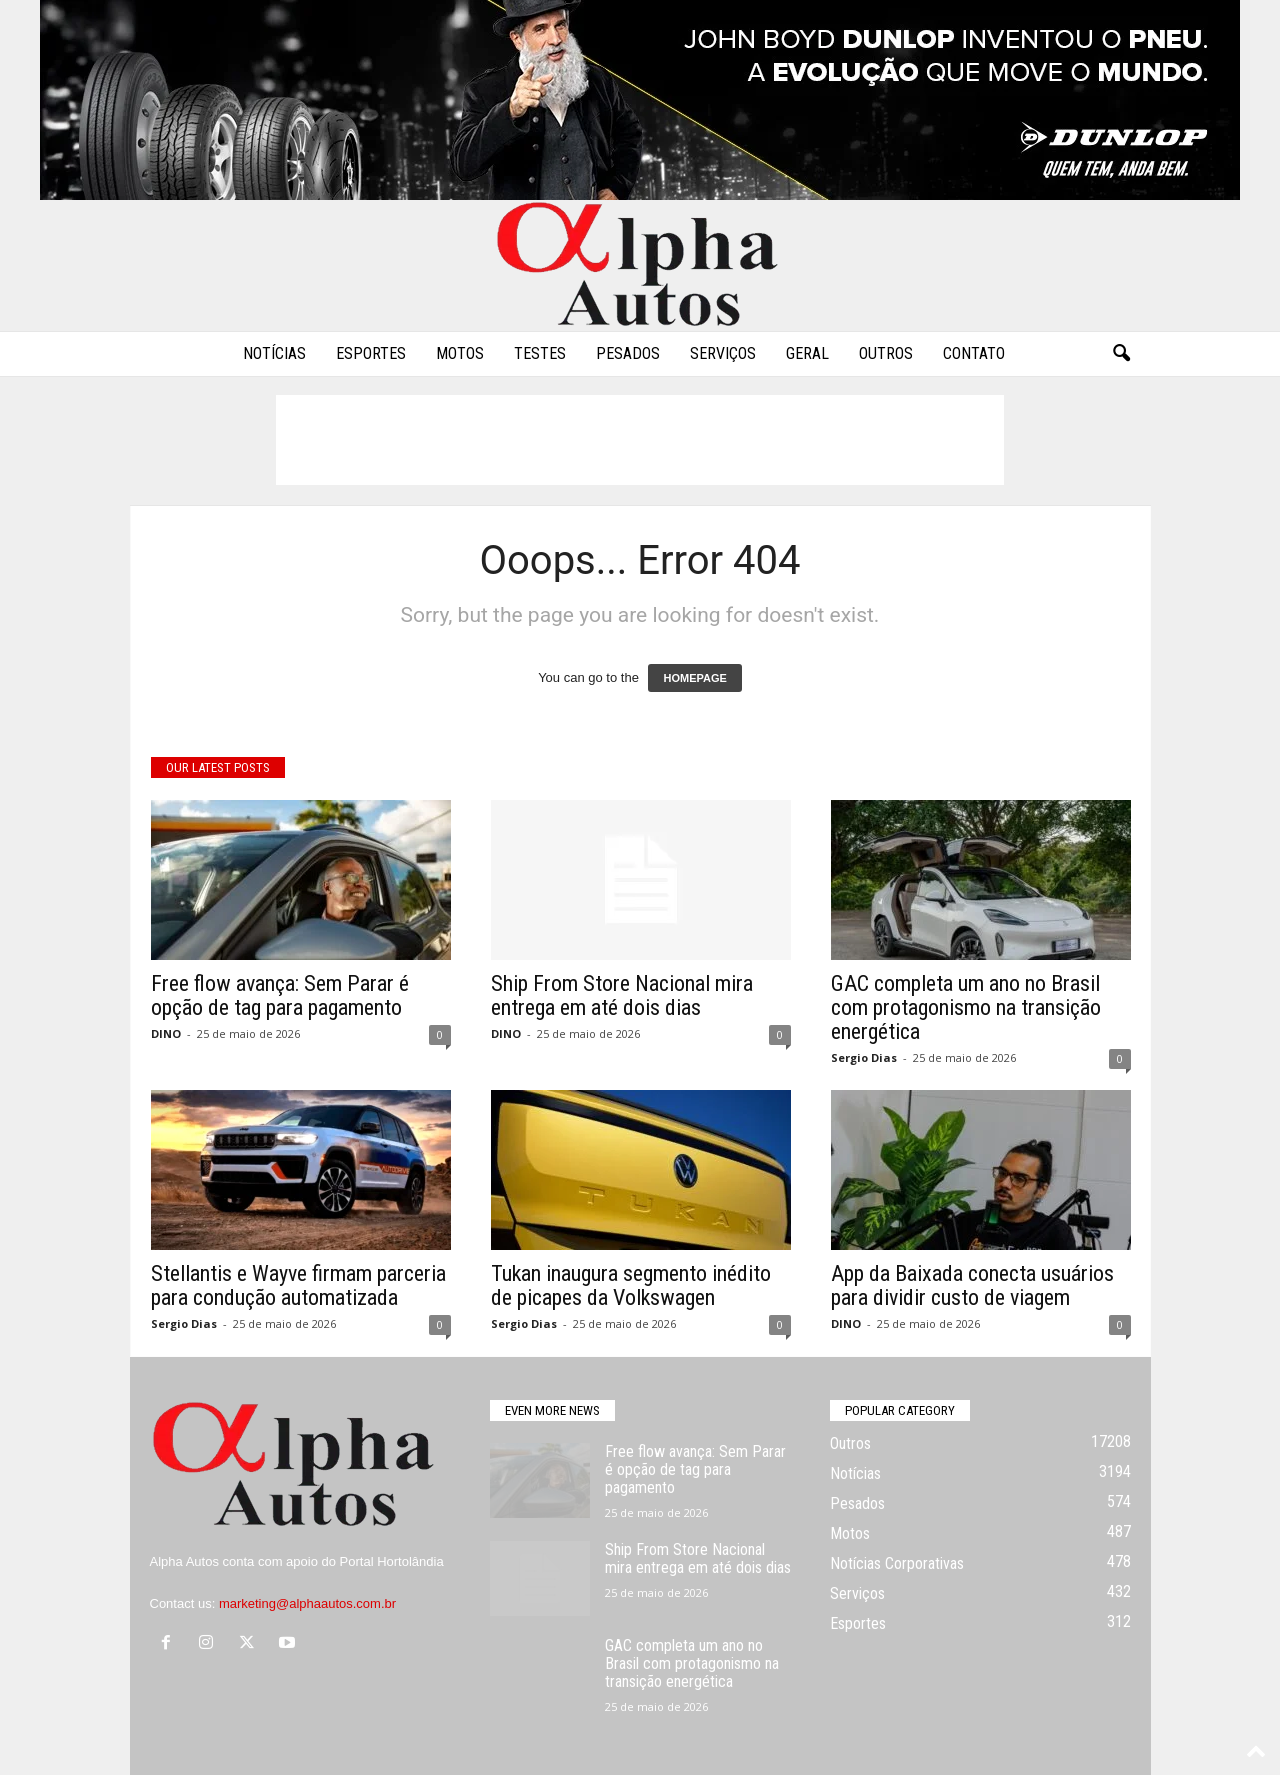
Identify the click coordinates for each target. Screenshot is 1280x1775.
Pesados (628, 353)
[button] (1121, 354)
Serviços (723, 353)
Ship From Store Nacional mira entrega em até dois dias (622, 995)
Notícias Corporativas (897, 1563)
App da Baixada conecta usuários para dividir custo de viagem (972, 1285)
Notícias (274, 353)
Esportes (371, 353)
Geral (807, 353)
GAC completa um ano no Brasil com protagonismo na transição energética (966, 1007)
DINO (166, 1033)
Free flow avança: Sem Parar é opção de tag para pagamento (280, 995)
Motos (460, 353)
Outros (886, 353)
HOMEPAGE (694, 678)
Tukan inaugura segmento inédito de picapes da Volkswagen (631, 1285)
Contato (974, 353)
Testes (540, 353)
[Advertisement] (640, 440)
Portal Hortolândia (392, 1561)
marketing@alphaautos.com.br (307, 1603)
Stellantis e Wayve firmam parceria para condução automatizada (298, 1285)
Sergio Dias (864, 1057)
